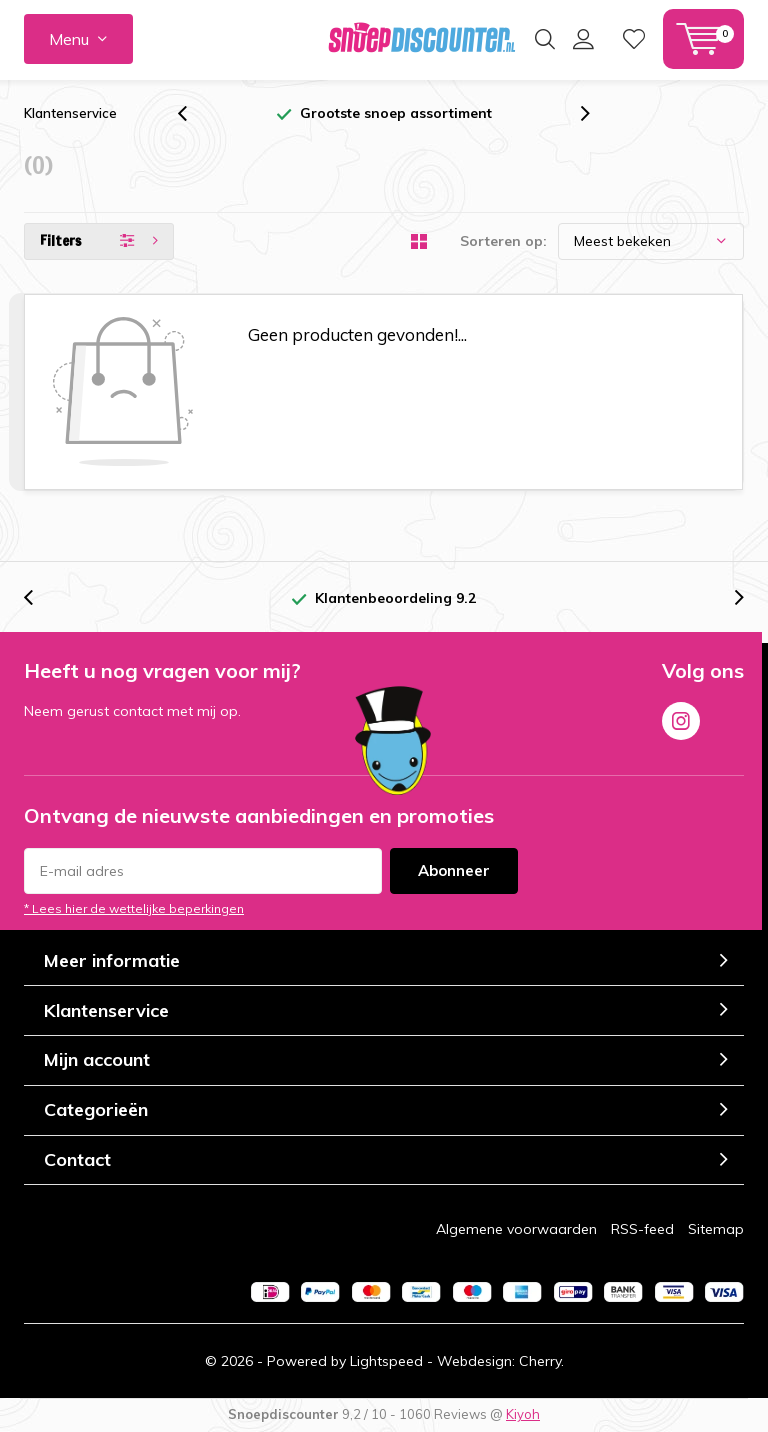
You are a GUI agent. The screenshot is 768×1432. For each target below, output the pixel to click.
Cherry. (541, 1361)
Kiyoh (523, 1414)
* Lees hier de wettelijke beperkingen (134, 908)
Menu (69, 39)
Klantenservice (70, 113)
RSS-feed (642, 1229)
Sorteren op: (503, 241)
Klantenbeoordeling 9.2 (395, 598)
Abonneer (454, 870)
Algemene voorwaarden (516, 1229)
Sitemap (716, 1229)
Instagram (681, 717)
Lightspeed (386, 1361)
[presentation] (193, 113)
